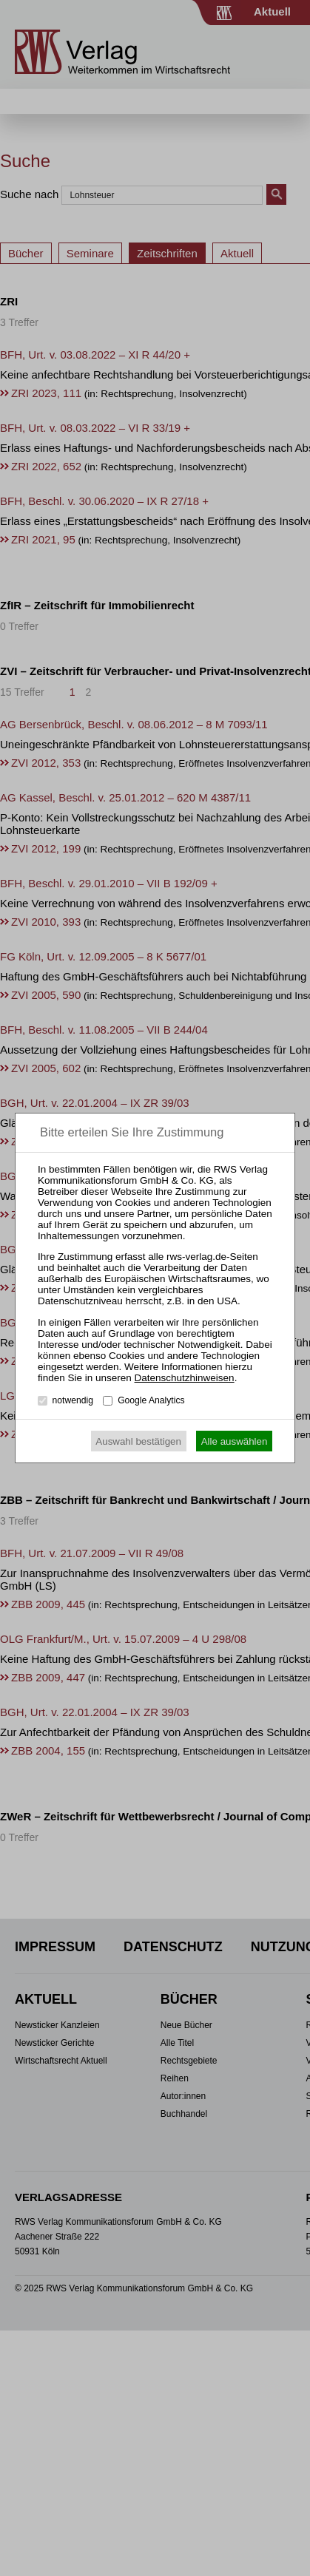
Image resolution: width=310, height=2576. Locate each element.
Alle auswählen (234, 1441)
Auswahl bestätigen (138, 1441)
